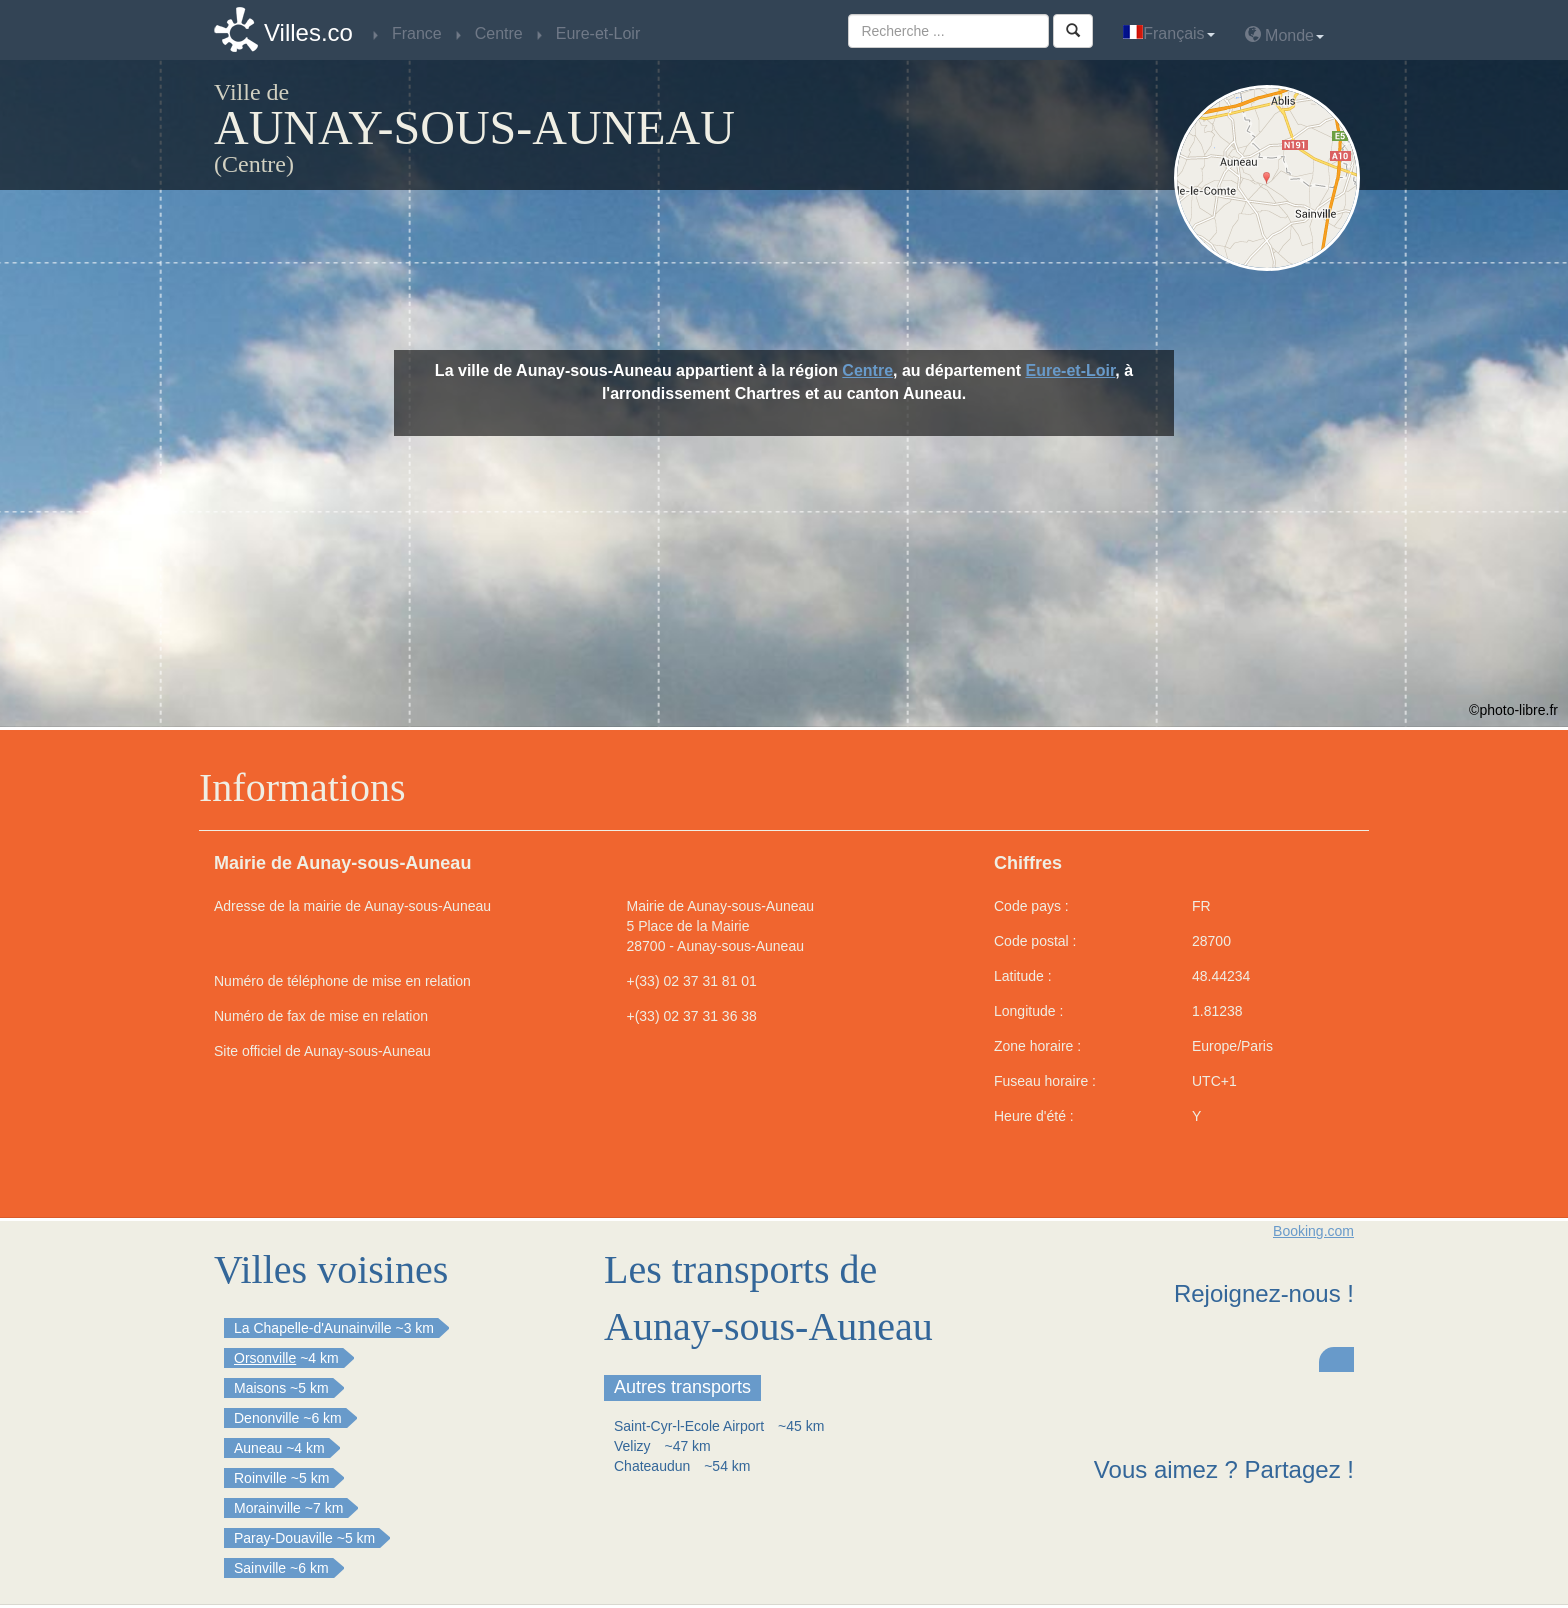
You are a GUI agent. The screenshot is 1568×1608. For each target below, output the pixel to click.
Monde (1284, 34)
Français (1168, 33)
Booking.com (1313, 1231)
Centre (867, 370)
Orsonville (265, 1358)
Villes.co (308, 32)
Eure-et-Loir (1071, 370)
